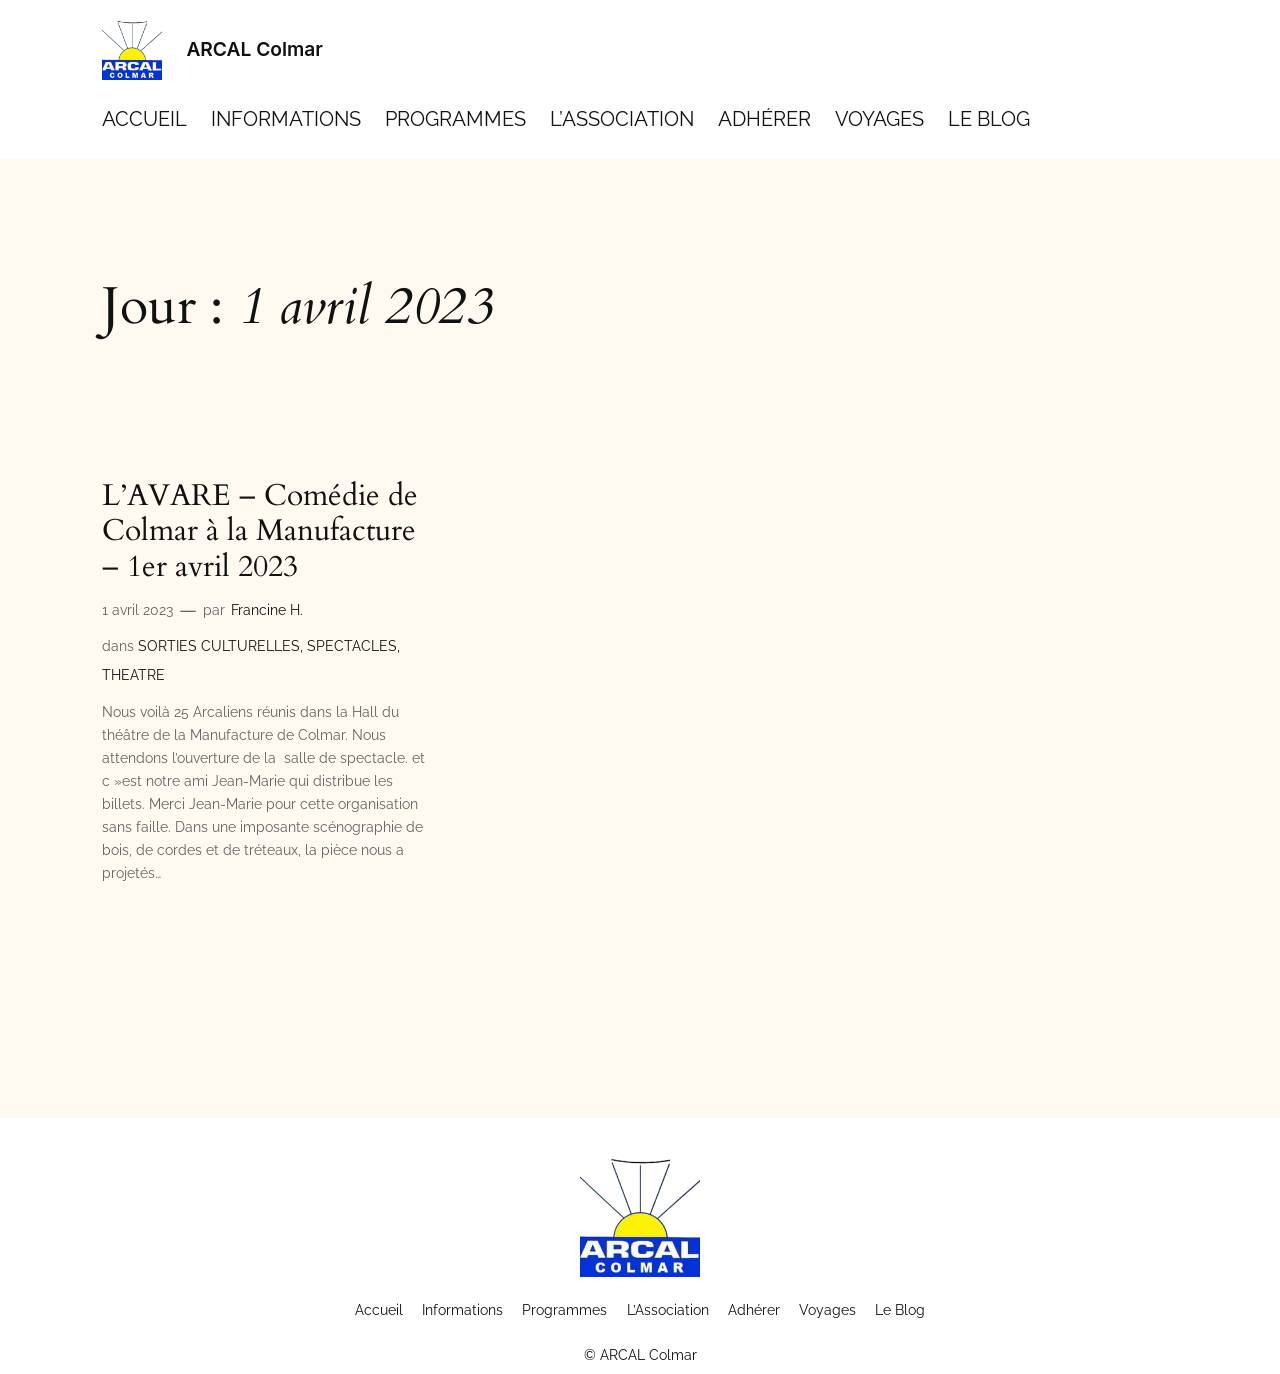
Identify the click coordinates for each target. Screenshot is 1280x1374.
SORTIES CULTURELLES (219, 645)
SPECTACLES (352, 645)
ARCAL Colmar (254, 49)
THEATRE (133, 674)
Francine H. (267, 609)
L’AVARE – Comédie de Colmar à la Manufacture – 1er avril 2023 (260, 532)
